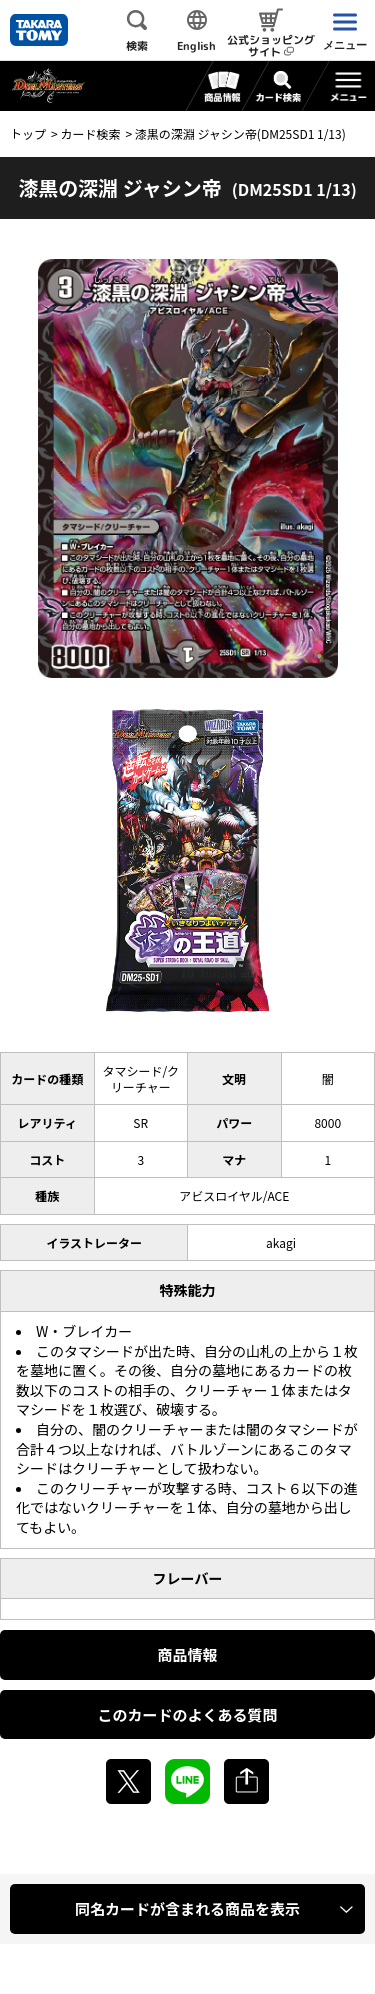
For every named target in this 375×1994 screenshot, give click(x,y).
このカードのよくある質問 (187, 1714)
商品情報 (187, 1654)
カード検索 (90, 133)
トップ (28, 133)
